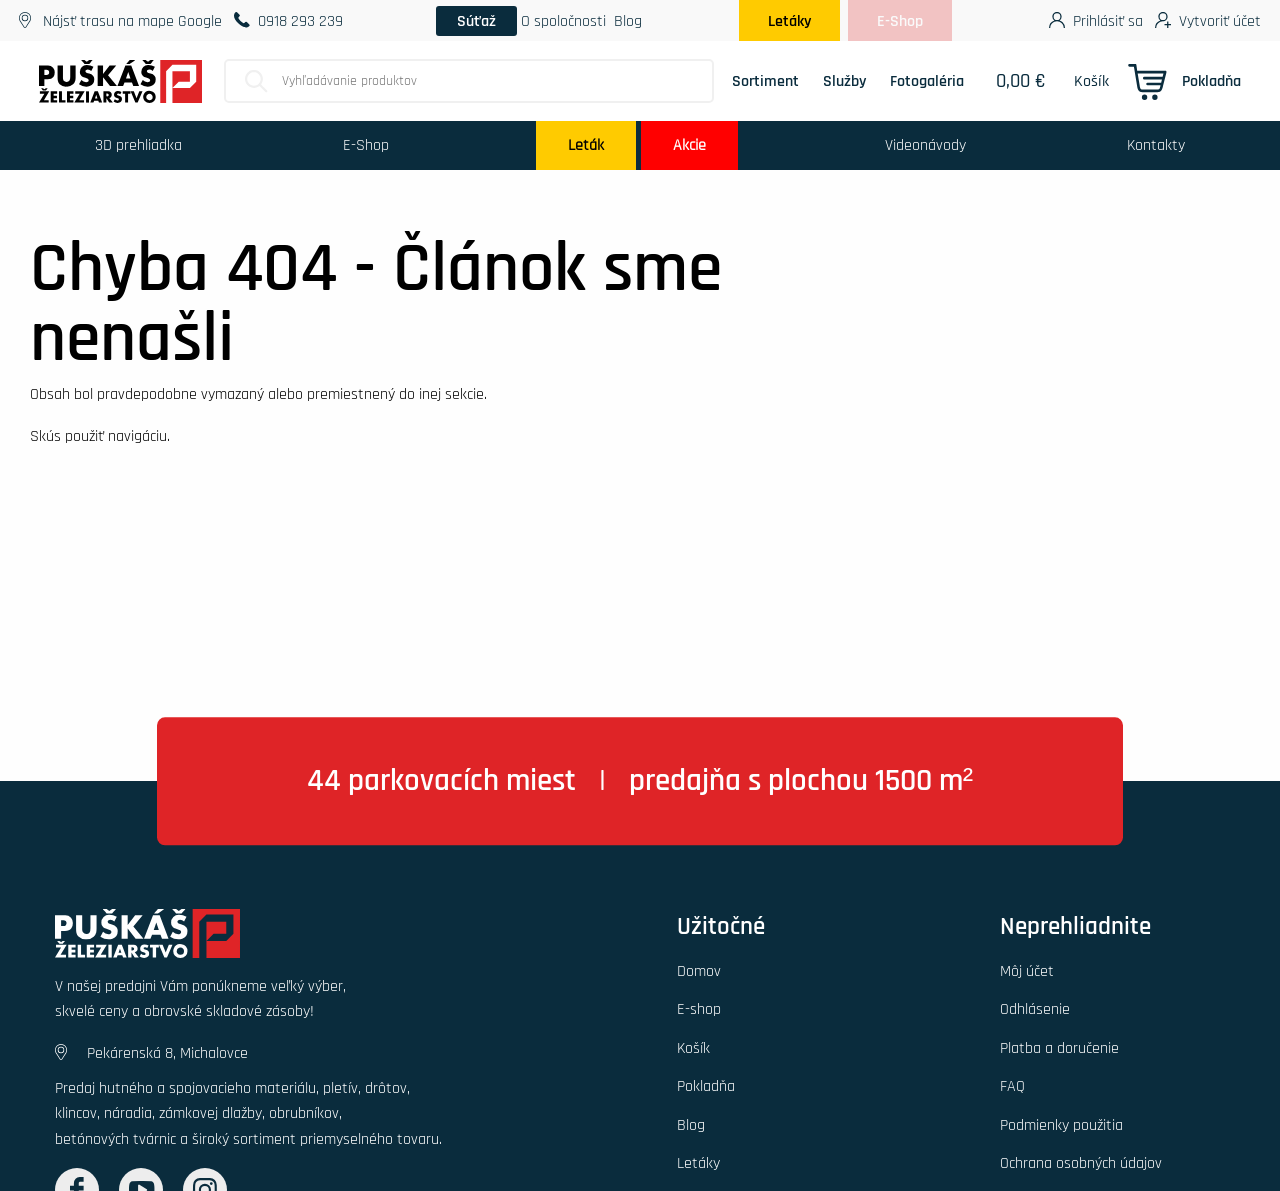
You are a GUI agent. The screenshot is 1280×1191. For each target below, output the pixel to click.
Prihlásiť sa (1096, 19)
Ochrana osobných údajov (1081, 1163)
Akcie (689, 145)
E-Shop (900, 21)
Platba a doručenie (1059, 1048)
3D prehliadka (138, 145)
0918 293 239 (288, 21)
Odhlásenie (1035, 1009)
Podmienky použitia (1061, 1125)
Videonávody (925, 145)
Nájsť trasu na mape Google (120, 21)
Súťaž (476, 21)
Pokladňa (1211, 81)
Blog (628, 21)
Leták (586, 145)
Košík (1091, 81)
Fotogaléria (927, 81)
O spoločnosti (563, 21)
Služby (844, 81)
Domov (699, 971)
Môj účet (1027, 971)
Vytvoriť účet (1208, 19)
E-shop (699, 1009)
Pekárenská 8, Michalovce (151, 1053)
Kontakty (1156, 145)
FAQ (1012, 1086)
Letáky (789, 21)
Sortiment (765, 81)
